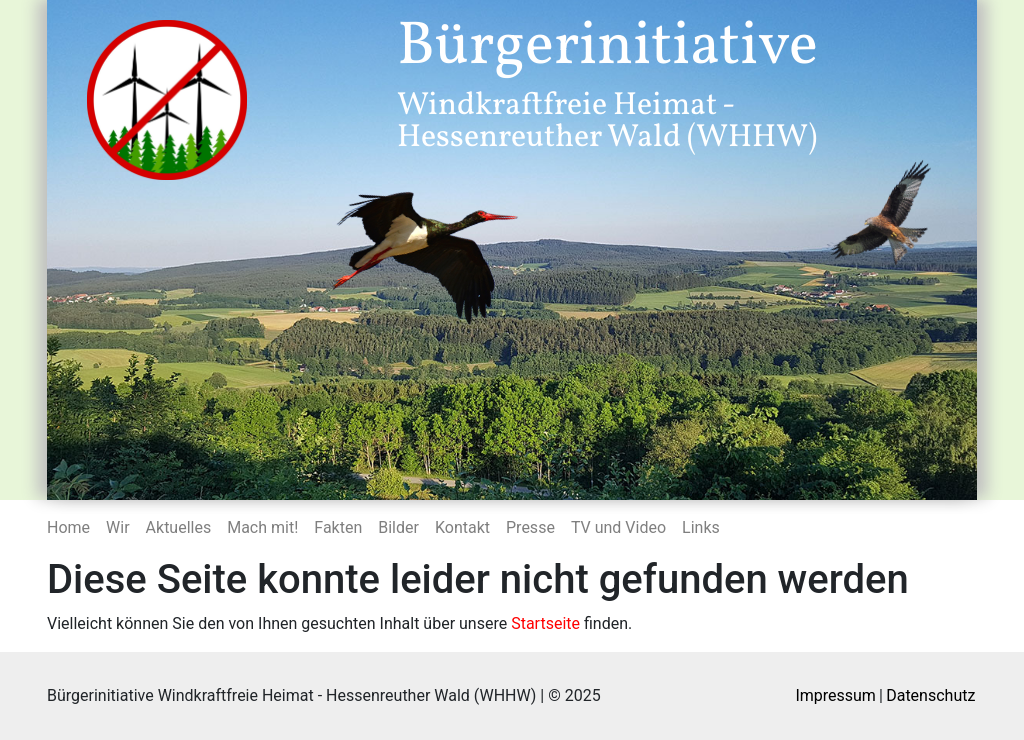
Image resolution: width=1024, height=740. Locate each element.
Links (701, 527)
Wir (118, 527)
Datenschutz (930, 695)
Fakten (338, 527)
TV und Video (618, 527)
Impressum (835, 695)
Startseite (545, 623)
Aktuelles (179, 527)
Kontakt (462, 527)
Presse (530, 527)
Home (68, 527)
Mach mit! (262, 527)
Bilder (398, 527)
